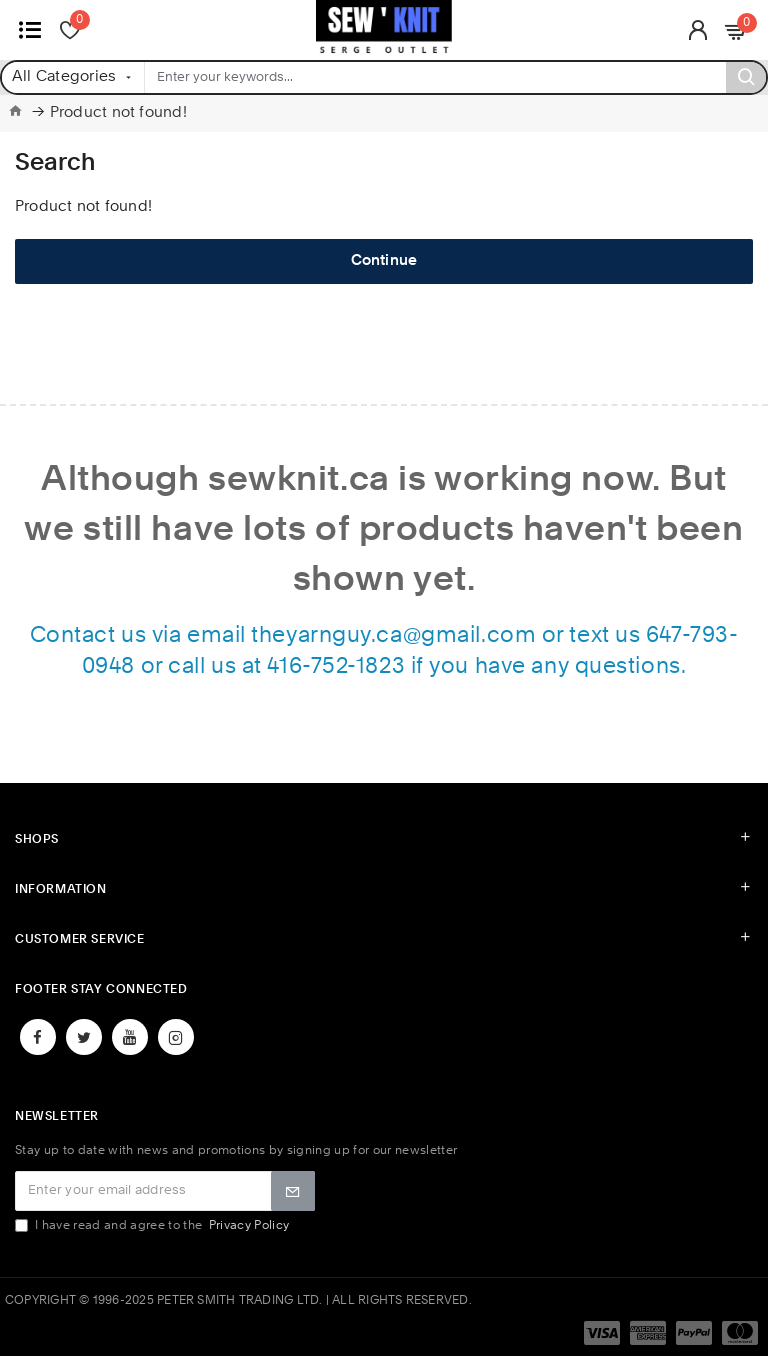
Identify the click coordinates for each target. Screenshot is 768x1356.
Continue (384, 261)
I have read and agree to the (153, 1225)
